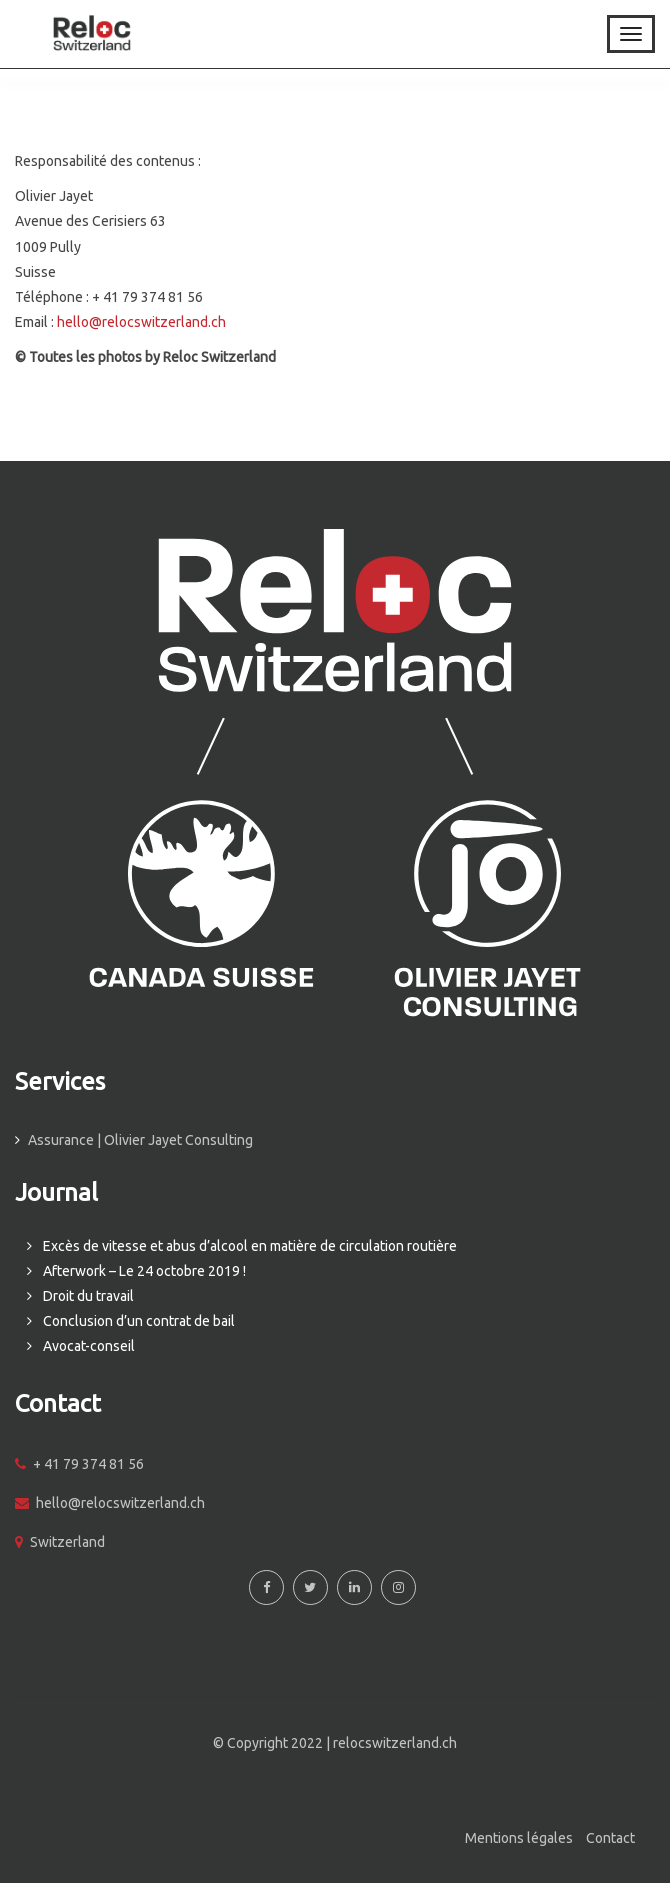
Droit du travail (88, 1296)
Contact (610, 1838)
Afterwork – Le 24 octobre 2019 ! (144, 1271)
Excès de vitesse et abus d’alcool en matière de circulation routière (250, 1246)
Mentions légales (519, 1838)
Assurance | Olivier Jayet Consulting (140, 1140)
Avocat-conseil (89, 1346)
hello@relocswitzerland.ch (141, 322)
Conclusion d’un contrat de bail (139, 1321)
